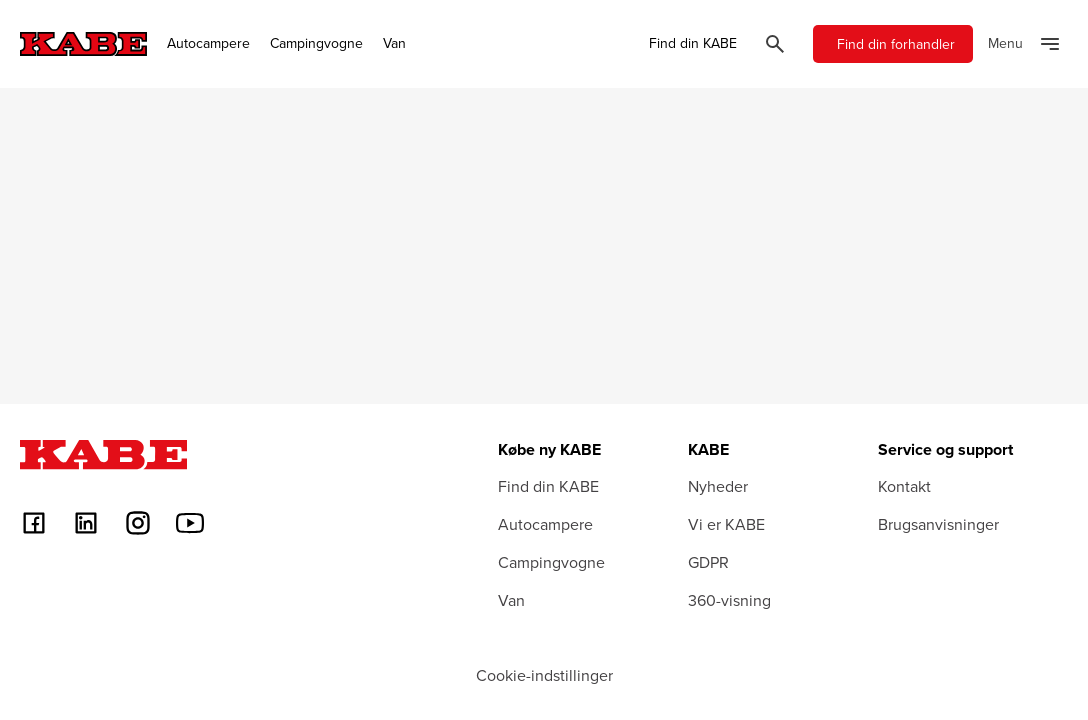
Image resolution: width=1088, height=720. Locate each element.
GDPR (708, 562)
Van (394, 43)
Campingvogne (316, 43)
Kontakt (904, 486)
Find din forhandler (896, 44)
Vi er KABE (726, 524)
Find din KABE (693, 43)
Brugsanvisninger (938, 524)
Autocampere (208, 43)
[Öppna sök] (775, 44)
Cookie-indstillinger (544, 675)
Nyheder (718, 486)
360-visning (729, 600)
